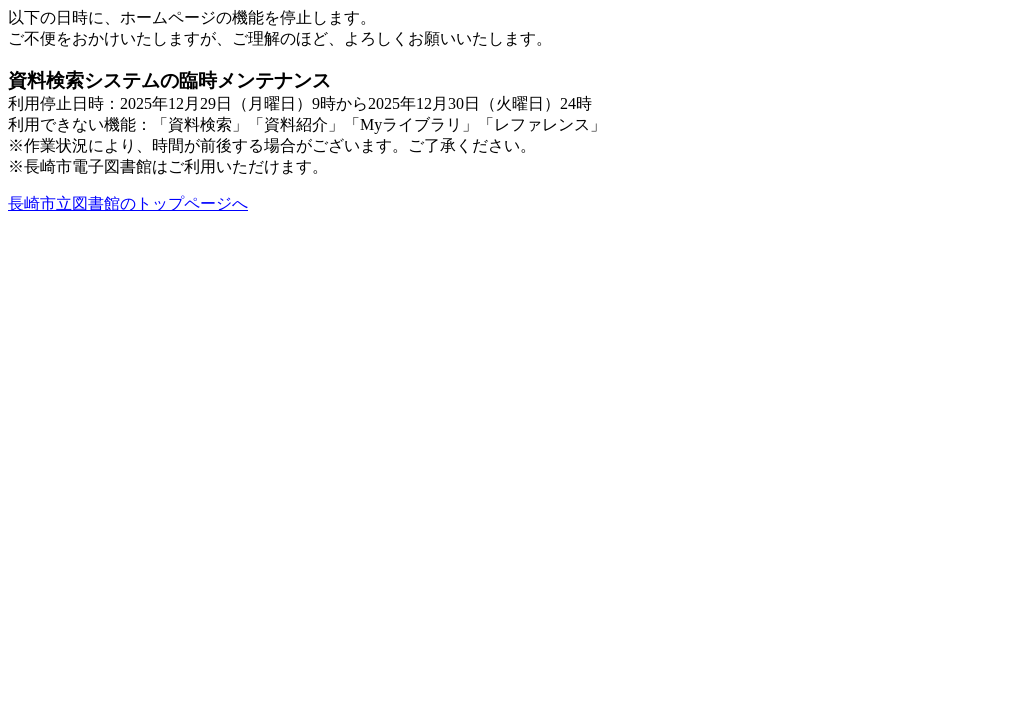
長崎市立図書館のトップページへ (128, 203)
